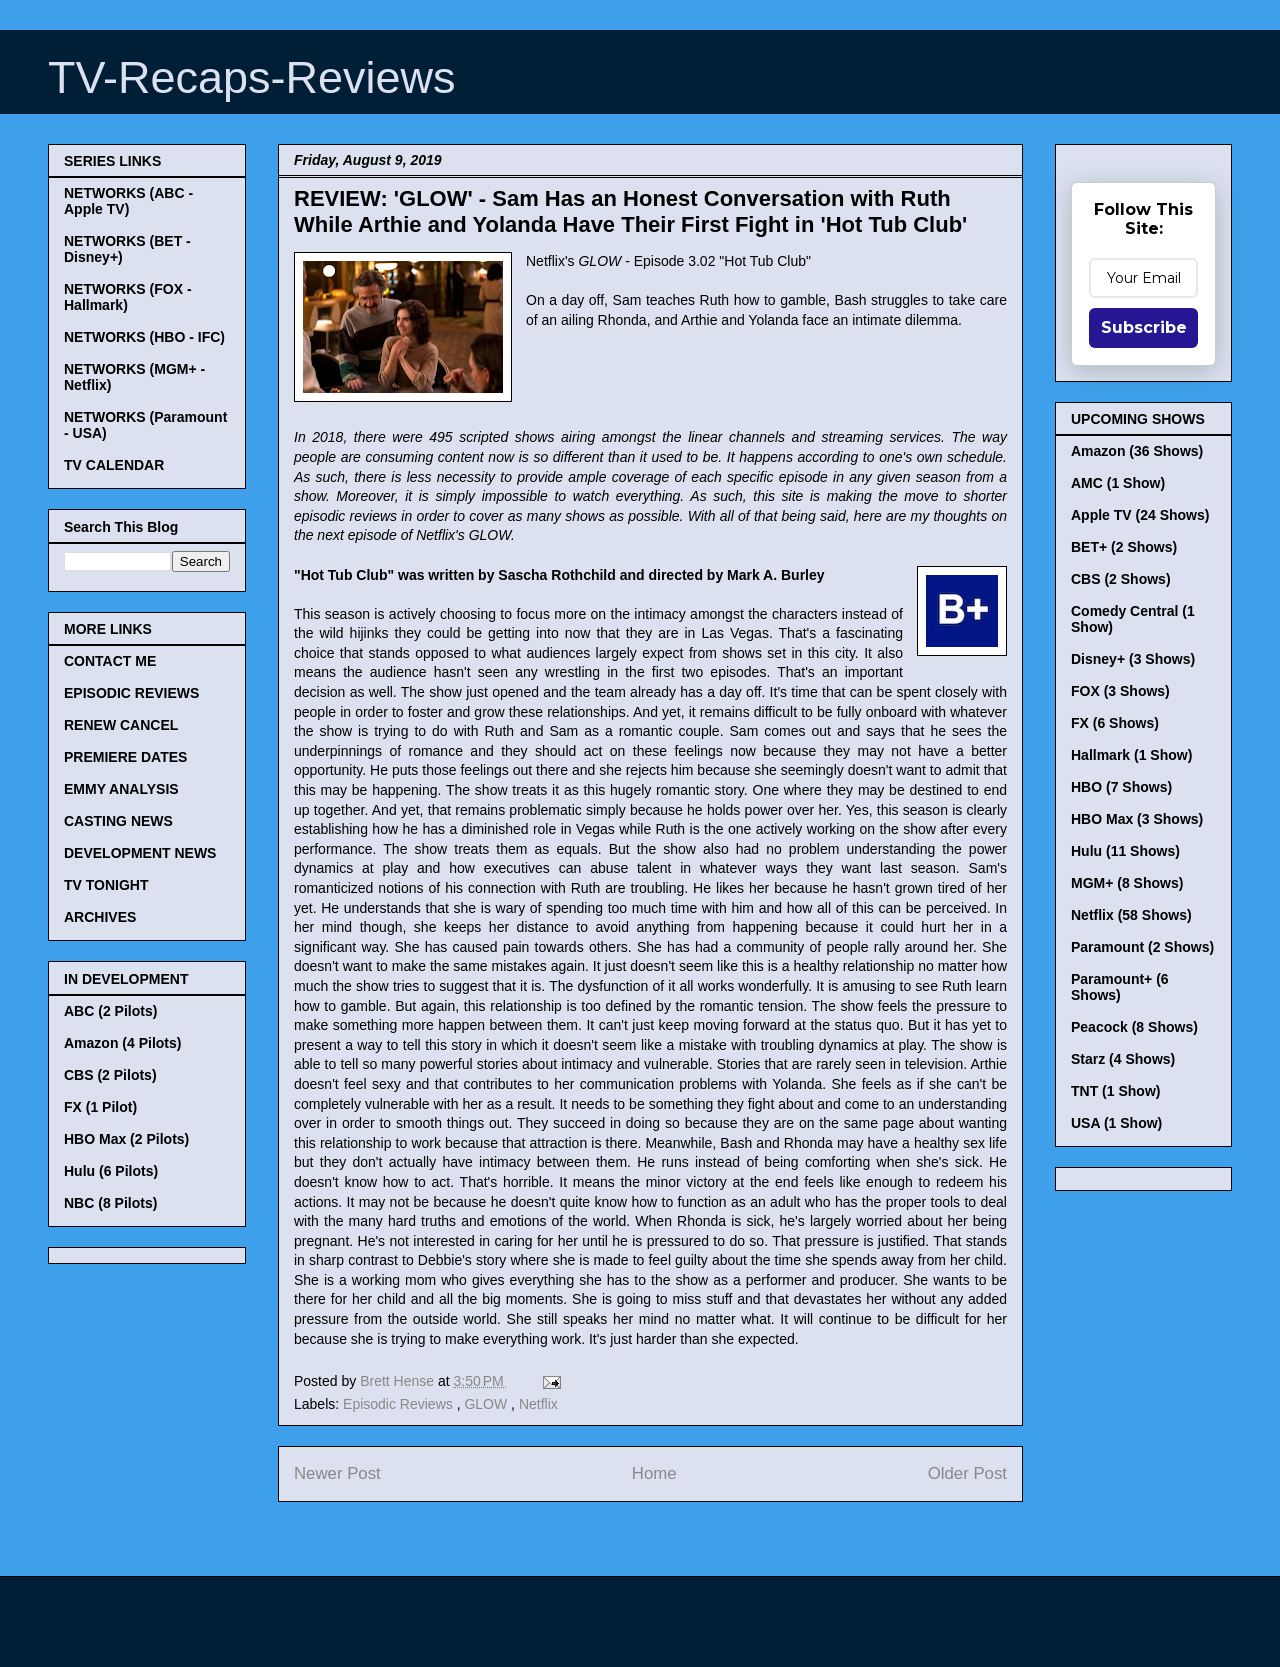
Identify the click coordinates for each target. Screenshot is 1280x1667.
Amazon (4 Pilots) (122, 1043)
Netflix (538, 1404)
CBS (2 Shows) (1121, 579)
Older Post (967, 1473)
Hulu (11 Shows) (1125, 851)
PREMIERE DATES (125, 757)
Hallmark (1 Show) (1131, 755)
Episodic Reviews (400, 1404)
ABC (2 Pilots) (110, 1011)
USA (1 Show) (1116, 1123)
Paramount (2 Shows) (1142, 947)
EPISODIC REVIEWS (131, 693)
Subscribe (1144, 327)
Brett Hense (399, 1381)
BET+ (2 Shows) (1124, 547)
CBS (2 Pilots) (110, 1075)
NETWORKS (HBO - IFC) (144, 337)
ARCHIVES (100, 917)
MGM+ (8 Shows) (1127, 883)
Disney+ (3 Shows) (1133, 659)
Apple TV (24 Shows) (1140, 515)
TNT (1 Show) (1115, 1091)
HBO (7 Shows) (1121, 787)
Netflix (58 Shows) (1131, 915)
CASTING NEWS (118, 821)
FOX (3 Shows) (1120, 691)
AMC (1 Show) (1118, 483)
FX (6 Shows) (1115, 723)
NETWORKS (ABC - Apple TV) (128, 201)
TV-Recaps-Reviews (252, 77)
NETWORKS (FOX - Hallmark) (128, 297)
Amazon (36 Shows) (1137, 451)
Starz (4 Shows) (1123, 1059)
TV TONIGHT (106, 885)
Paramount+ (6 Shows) (1120, 987)
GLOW (487, 1404)
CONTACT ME (110, 661)
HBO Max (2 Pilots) (126, 1139)
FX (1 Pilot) (100, 1107)
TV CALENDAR (114, 465)
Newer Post (337, 1473)
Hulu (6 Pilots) (111, 1171)
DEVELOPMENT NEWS (140, 853)
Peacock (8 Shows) (1134, 1027)
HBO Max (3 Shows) (1137, 819)
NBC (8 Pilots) (110, 1203)
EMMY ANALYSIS (121, 789)
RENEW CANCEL (121, 725)
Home (654, 1473)
